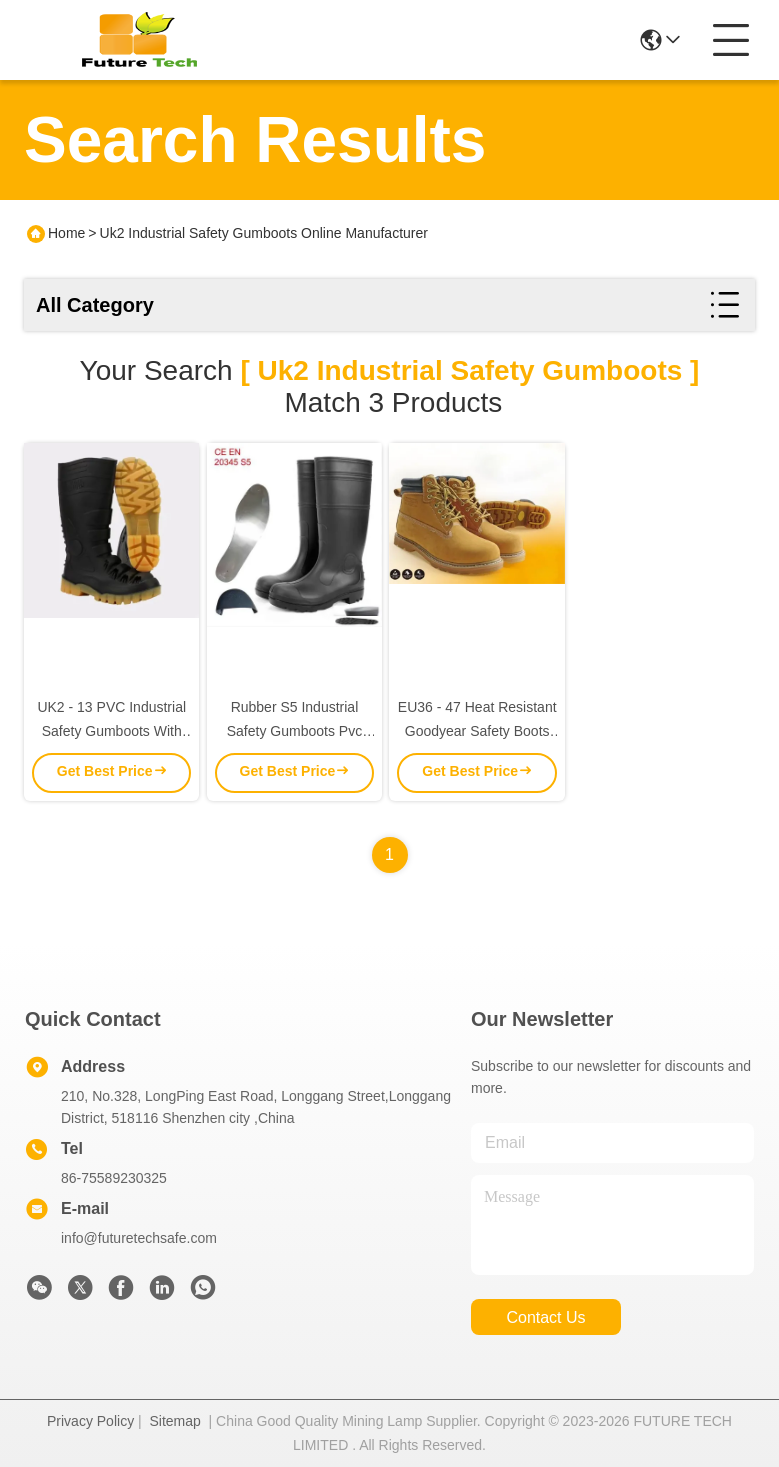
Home (66, 233)
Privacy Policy (90, 1421)
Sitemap (174, 1421)
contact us (545, 1317)
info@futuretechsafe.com (139, 1238)
